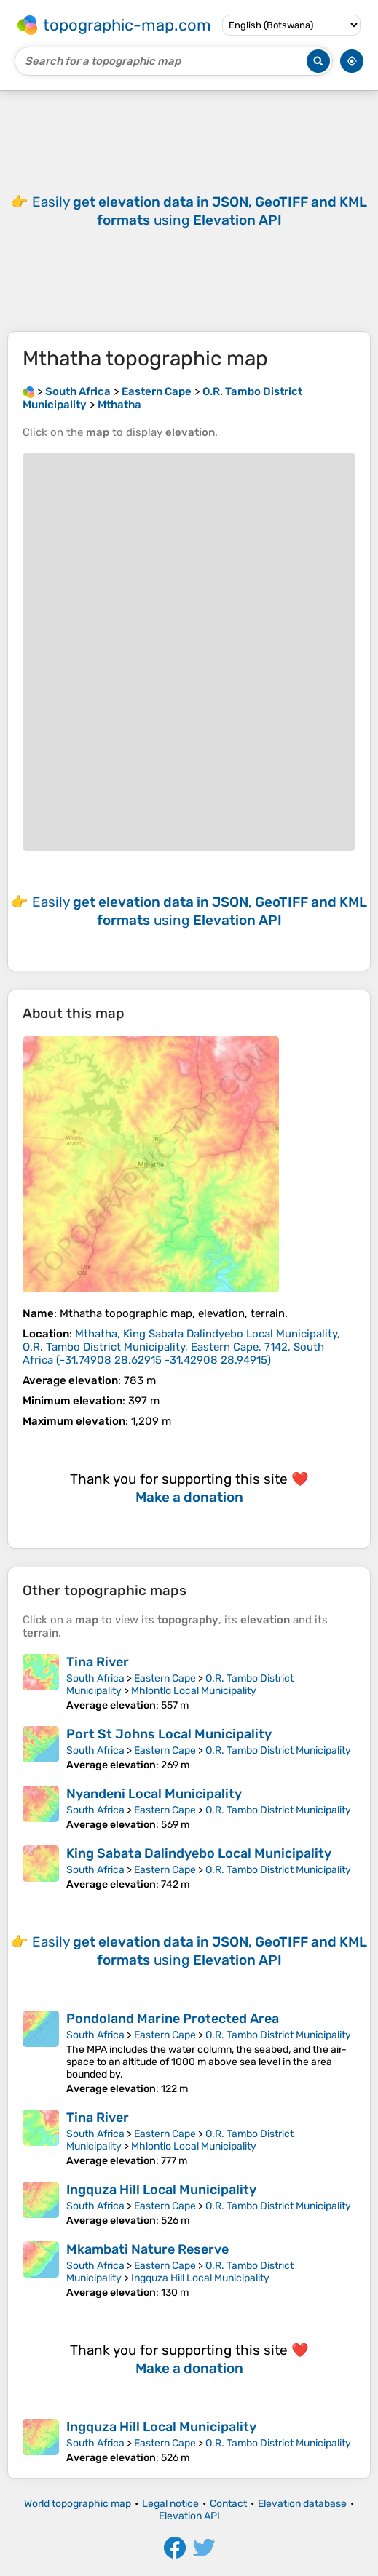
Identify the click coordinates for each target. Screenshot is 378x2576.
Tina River (97, 1662)
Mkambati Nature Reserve (147, 2249)
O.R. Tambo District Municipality (278, 1750)
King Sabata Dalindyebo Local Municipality (198, 1853)
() (181, 1347)
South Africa (95, 1678)
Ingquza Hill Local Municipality (161, 2190)
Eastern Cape (165, 1678)
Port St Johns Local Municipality (169, 1734)
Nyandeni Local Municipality (154, 1794)
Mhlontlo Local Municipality (193, 1691)
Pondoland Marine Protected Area (172, 2019)
